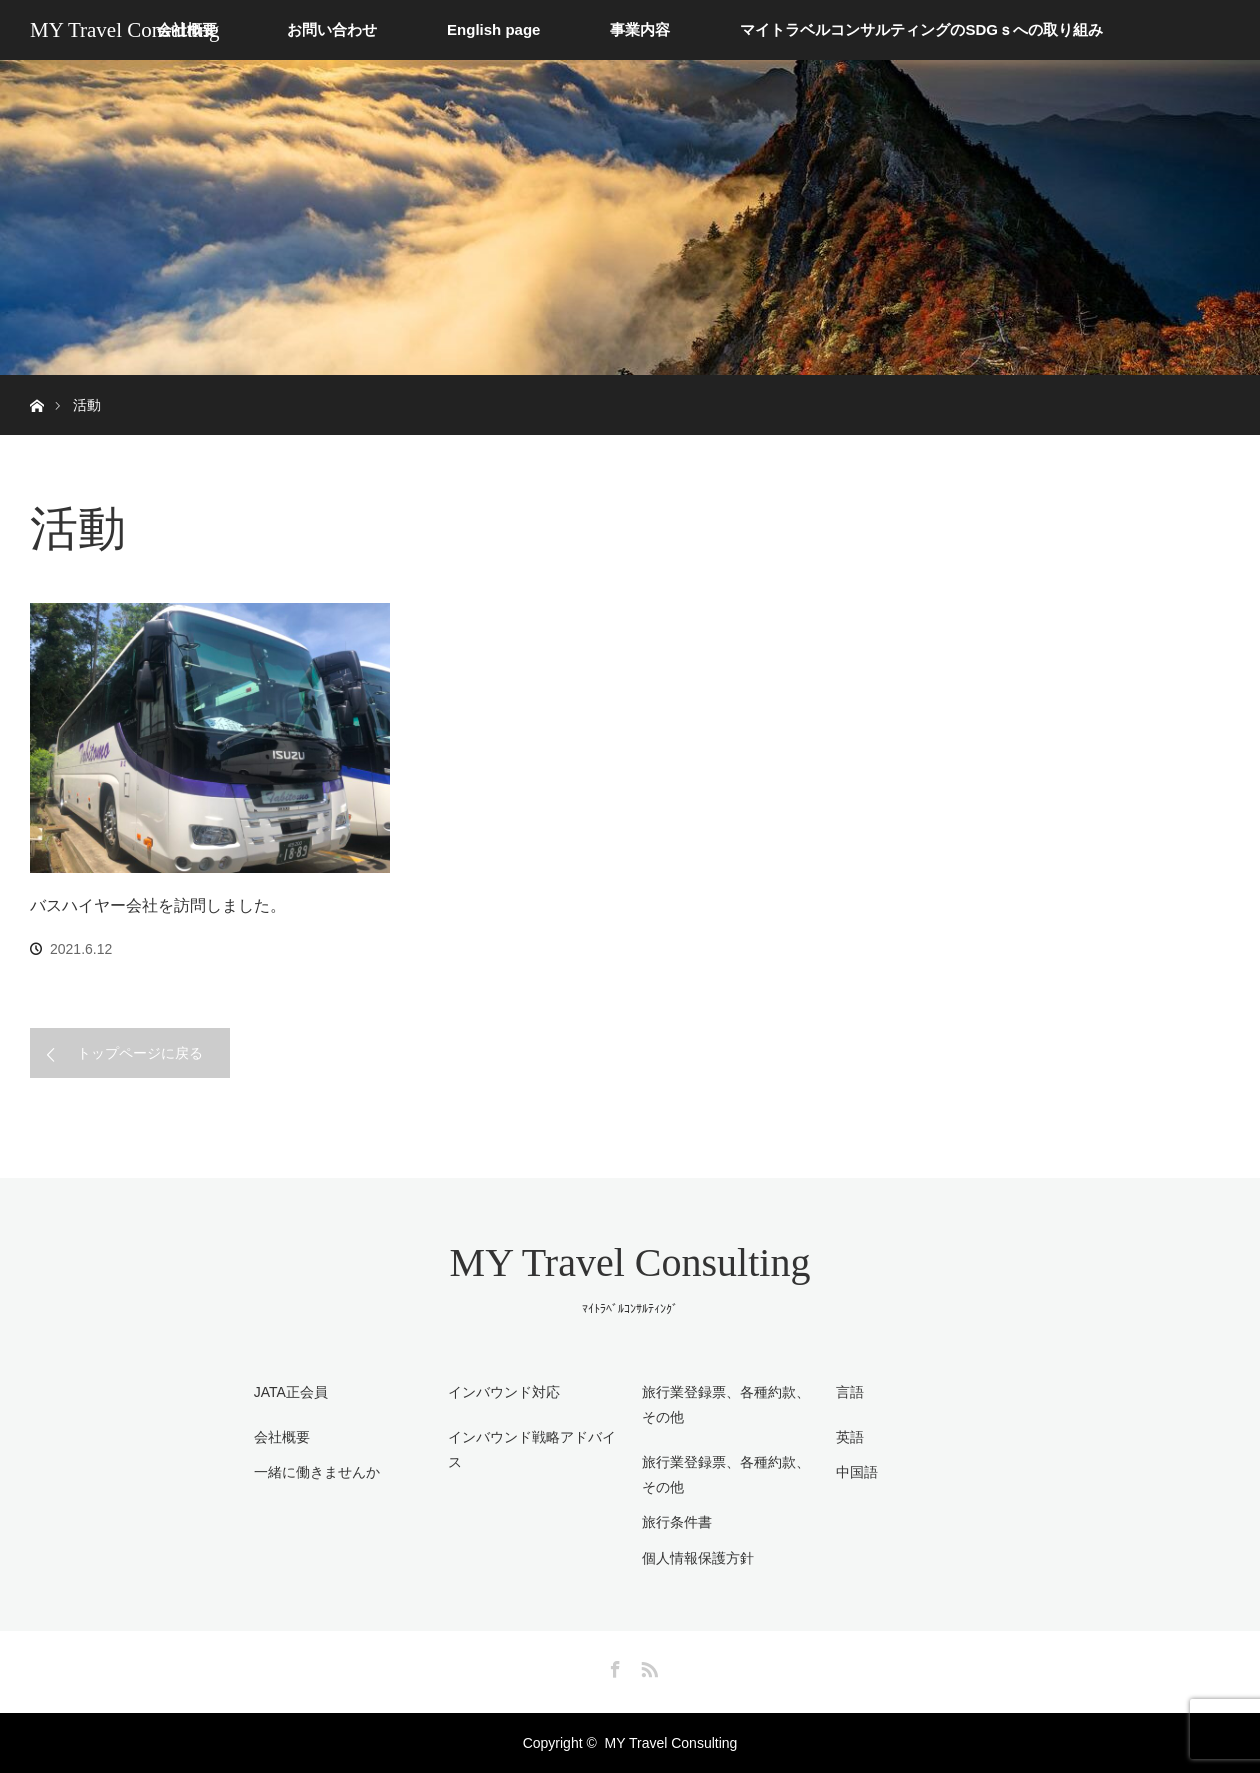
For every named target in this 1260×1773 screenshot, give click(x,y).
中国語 (857, 1472)
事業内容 (640, 29)
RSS (647, 1666)
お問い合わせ (332, 29)
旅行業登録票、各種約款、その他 (726, 1474)
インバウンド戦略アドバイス (532, 1449)
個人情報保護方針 (698, 1558)
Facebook (613, 1666)
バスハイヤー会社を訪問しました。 (158, 905)
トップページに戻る (140, 1053)
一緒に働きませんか (317, 1472)
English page (493, 29)
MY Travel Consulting (124, 30)
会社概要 (282, 1437)
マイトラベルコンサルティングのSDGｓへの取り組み (921, 29)
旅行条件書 (677, 1522)
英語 (850, 1437)
